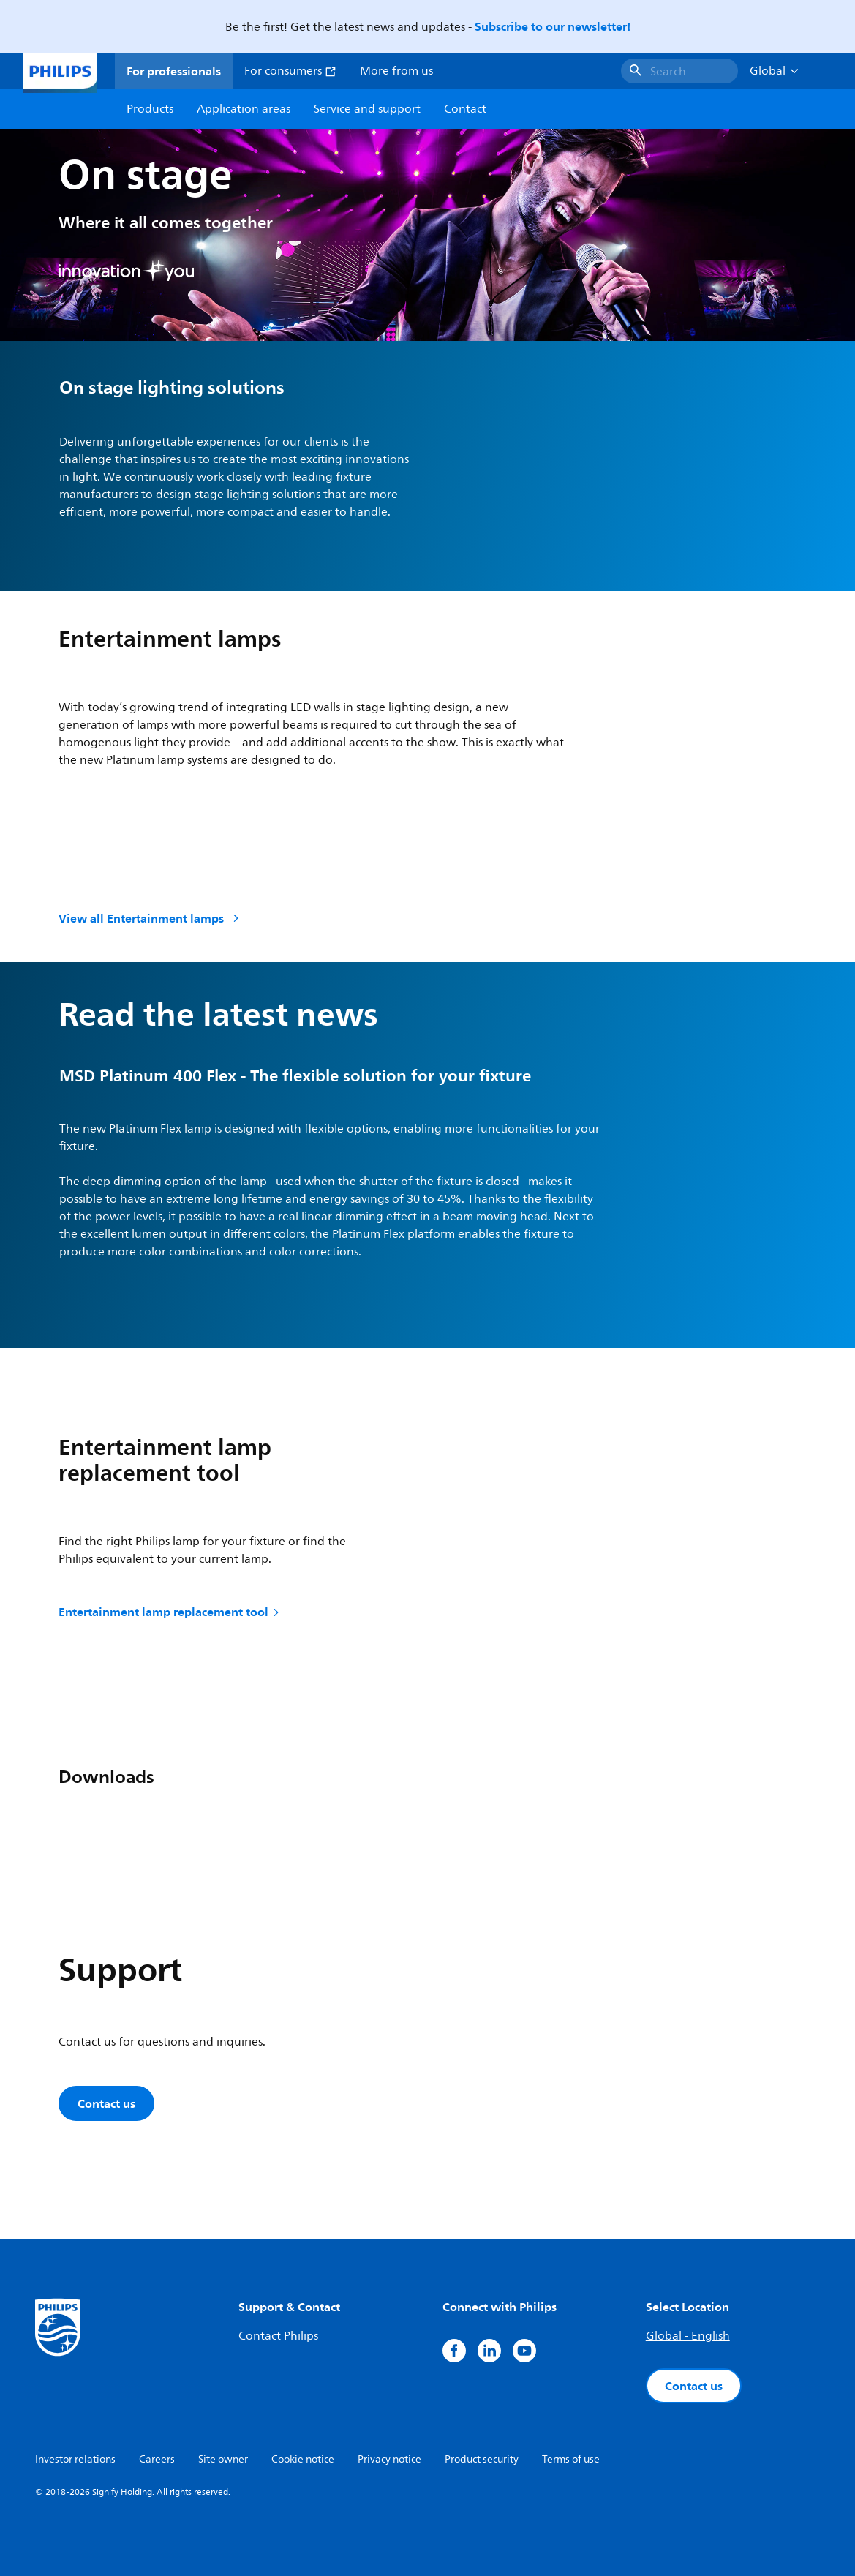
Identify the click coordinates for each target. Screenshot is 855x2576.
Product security (482, 2459)
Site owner (223, 2459)
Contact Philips (278, 2336)
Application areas (243, 109)
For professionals (174, 71)
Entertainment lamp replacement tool (170, 1612)
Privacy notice (389, 2459)
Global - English (688, 2336)
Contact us (106, 2103)
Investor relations (75, 2459)
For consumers (290, 71)
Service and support (367, 109)
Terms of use (571, 2459)
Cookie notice (302, 2459)
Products (150, 109)
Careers (157, 2459)
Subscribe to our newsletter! (552, 26)
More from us (396, 71)
